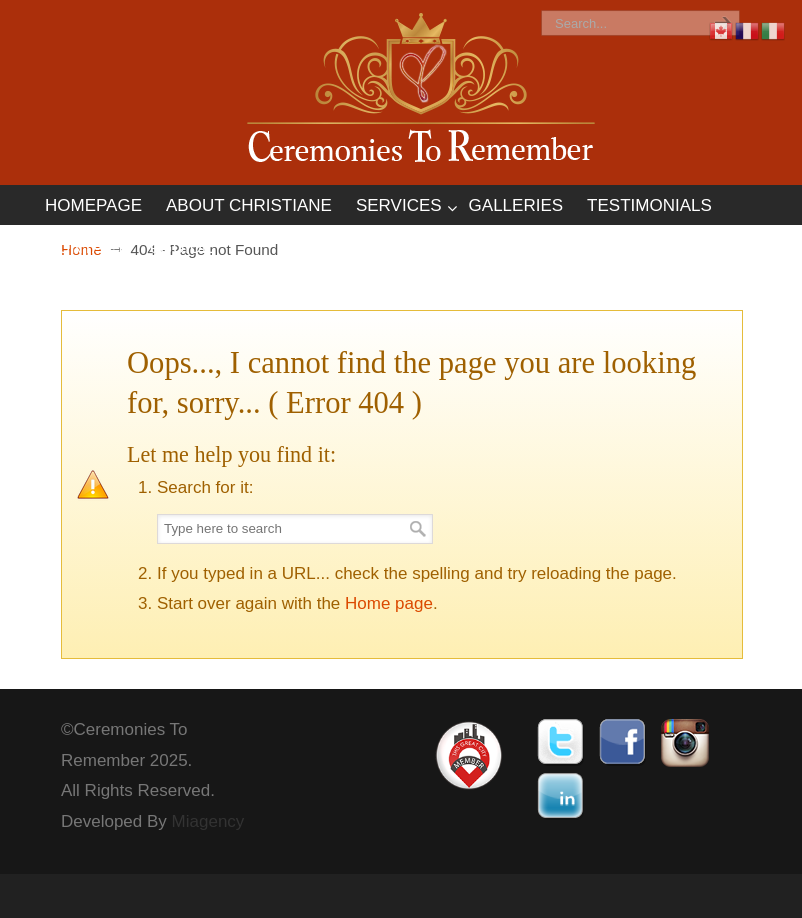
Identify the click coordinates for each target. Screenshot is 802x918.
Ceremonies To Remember (421, 91)
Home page (389, 603)
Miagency (208, 821)
